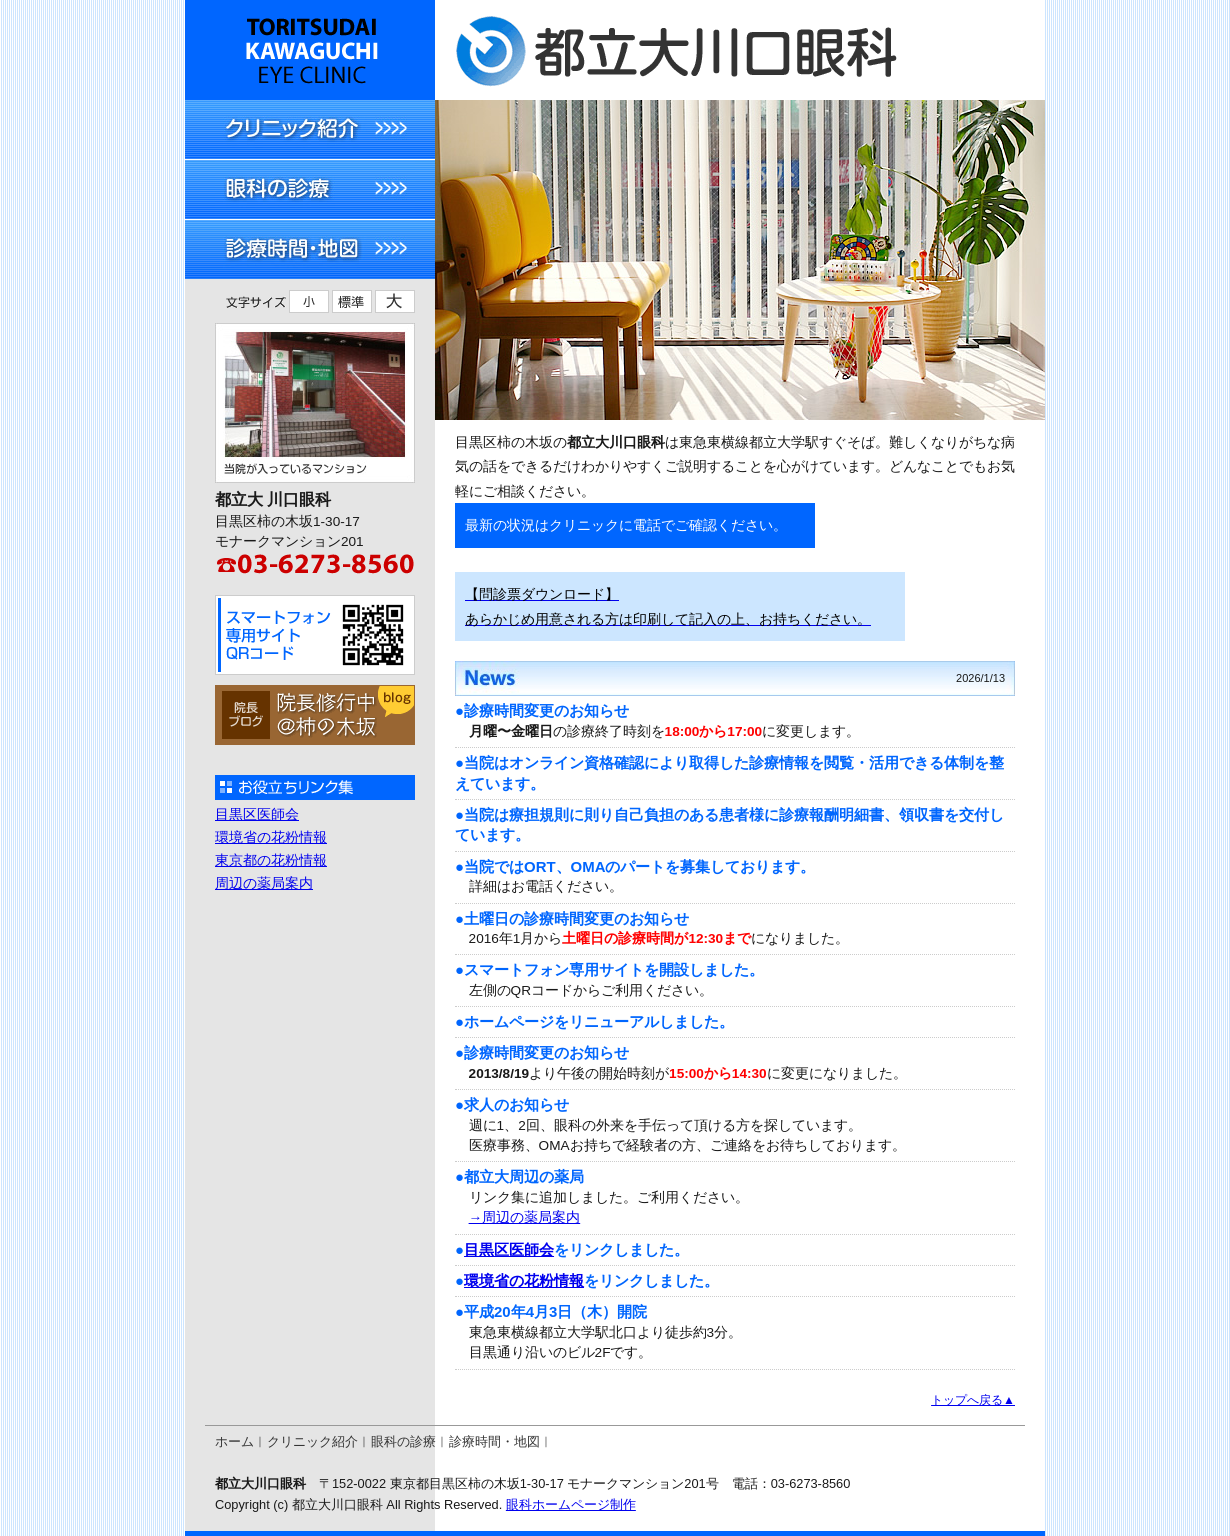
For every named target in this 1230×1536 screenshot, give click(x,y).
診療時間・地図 (494, 1441)
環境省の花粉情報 (524, 1280)
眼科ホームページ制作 (571, 1504)
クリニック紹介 (312, 1441)
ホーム (234, 1441)
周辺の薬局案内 (264, 883)
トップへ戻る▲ (973, 1400)
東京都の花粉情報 (271, 860)
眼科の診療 (403, 1441)
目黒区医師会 (509, 1249)
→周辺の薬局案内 (525, 1217)
